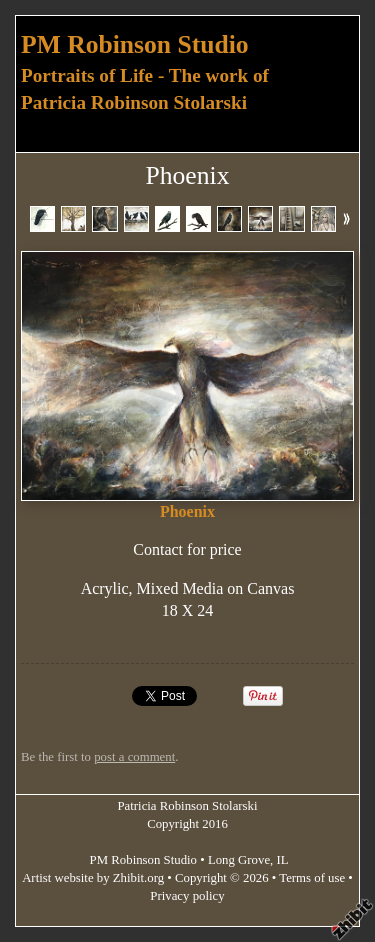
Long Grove (239, 860)
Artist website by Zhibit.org (93, 878)
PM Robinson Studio (135, 44)
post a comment (134, 757)
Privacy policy (187, 896)
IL (283, 860)
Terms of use (312, 878)
